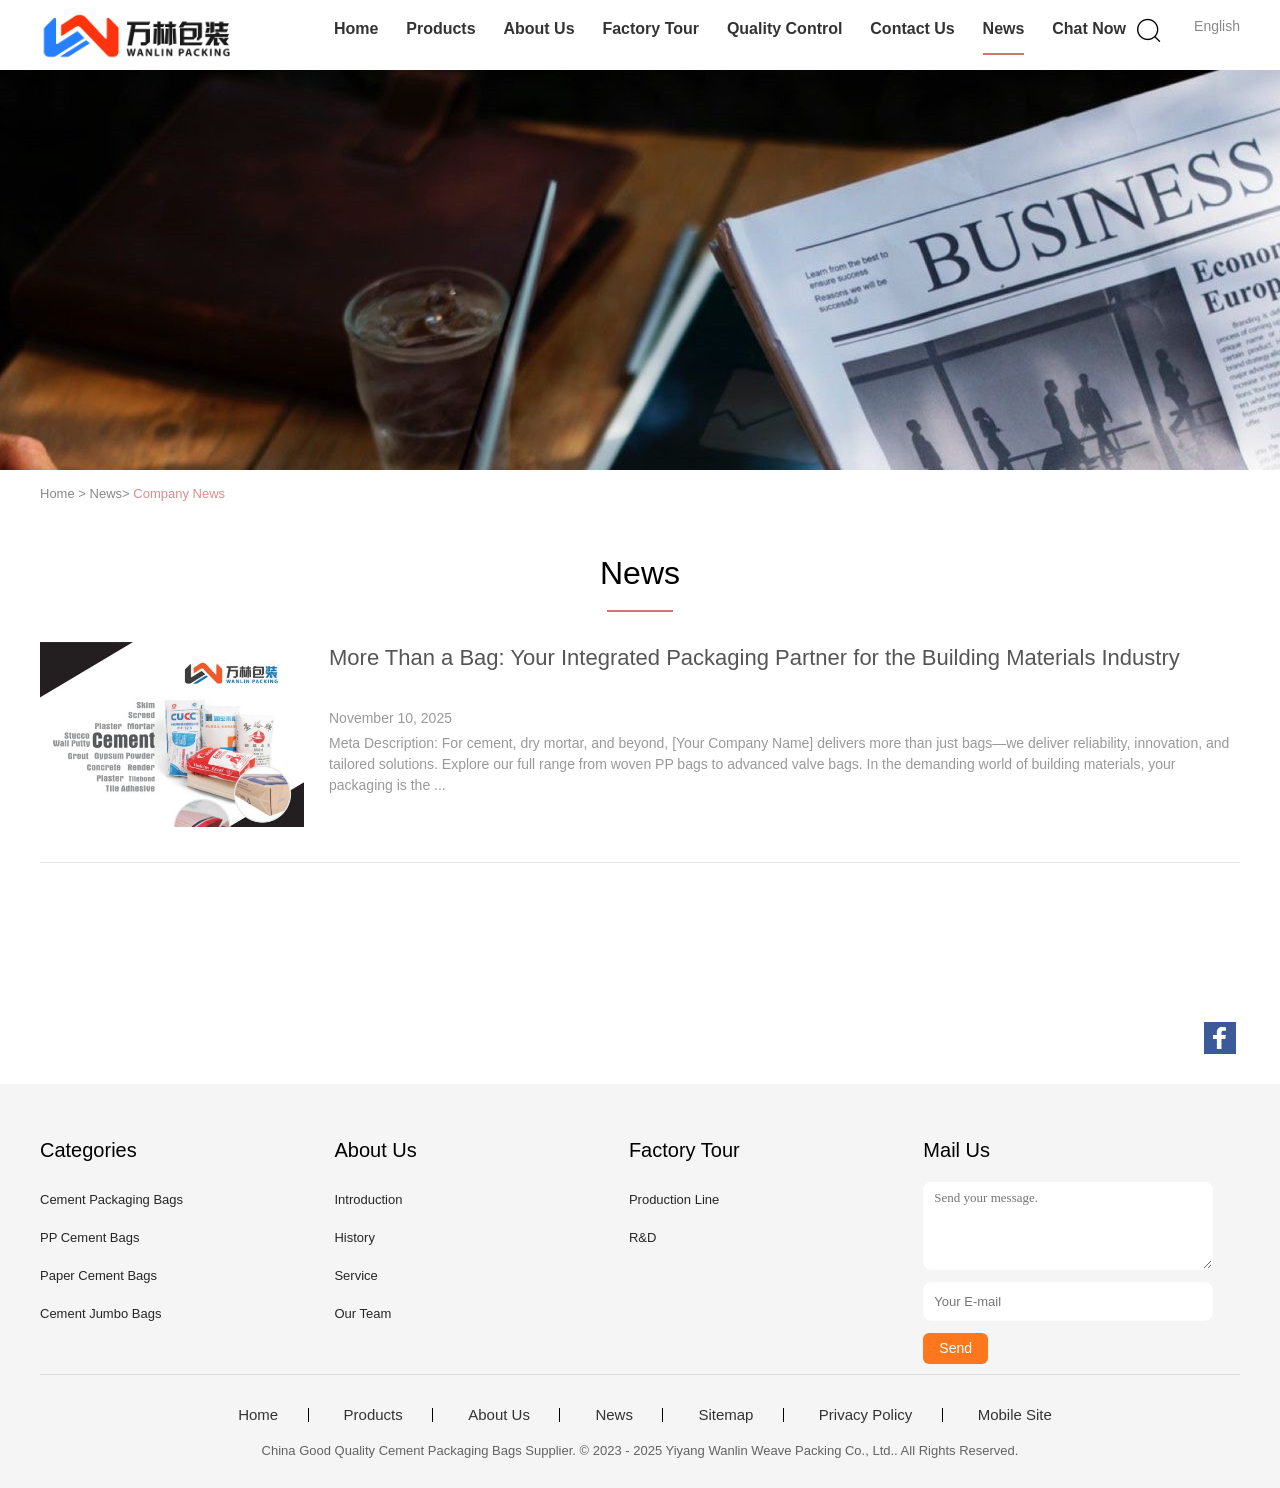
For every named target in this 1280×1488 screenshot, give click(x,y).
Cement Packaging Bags (111, 1199)
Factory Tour (650, 28)
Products (440, 28)
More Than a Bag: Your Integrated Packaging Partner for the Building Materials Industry (754, 657)
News (1004, 28)
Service (355, 1275)
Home (356, 28)
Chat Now (1089, 28)
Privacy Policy (865, 1415)
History (354, 1237)
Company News (179, 493)
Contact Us (912, 28)
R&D (642, 1237)
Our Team (362, 1313)
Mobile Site (1015, 1415)
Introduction (368, 1199)
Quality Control (785, 28)
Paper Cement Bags (98, 1275)
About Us (538, 28)
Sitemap (725, 1415)
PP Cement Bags (89, 1237)
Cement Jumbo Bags (100, 1313)
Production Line (674, 1199)
